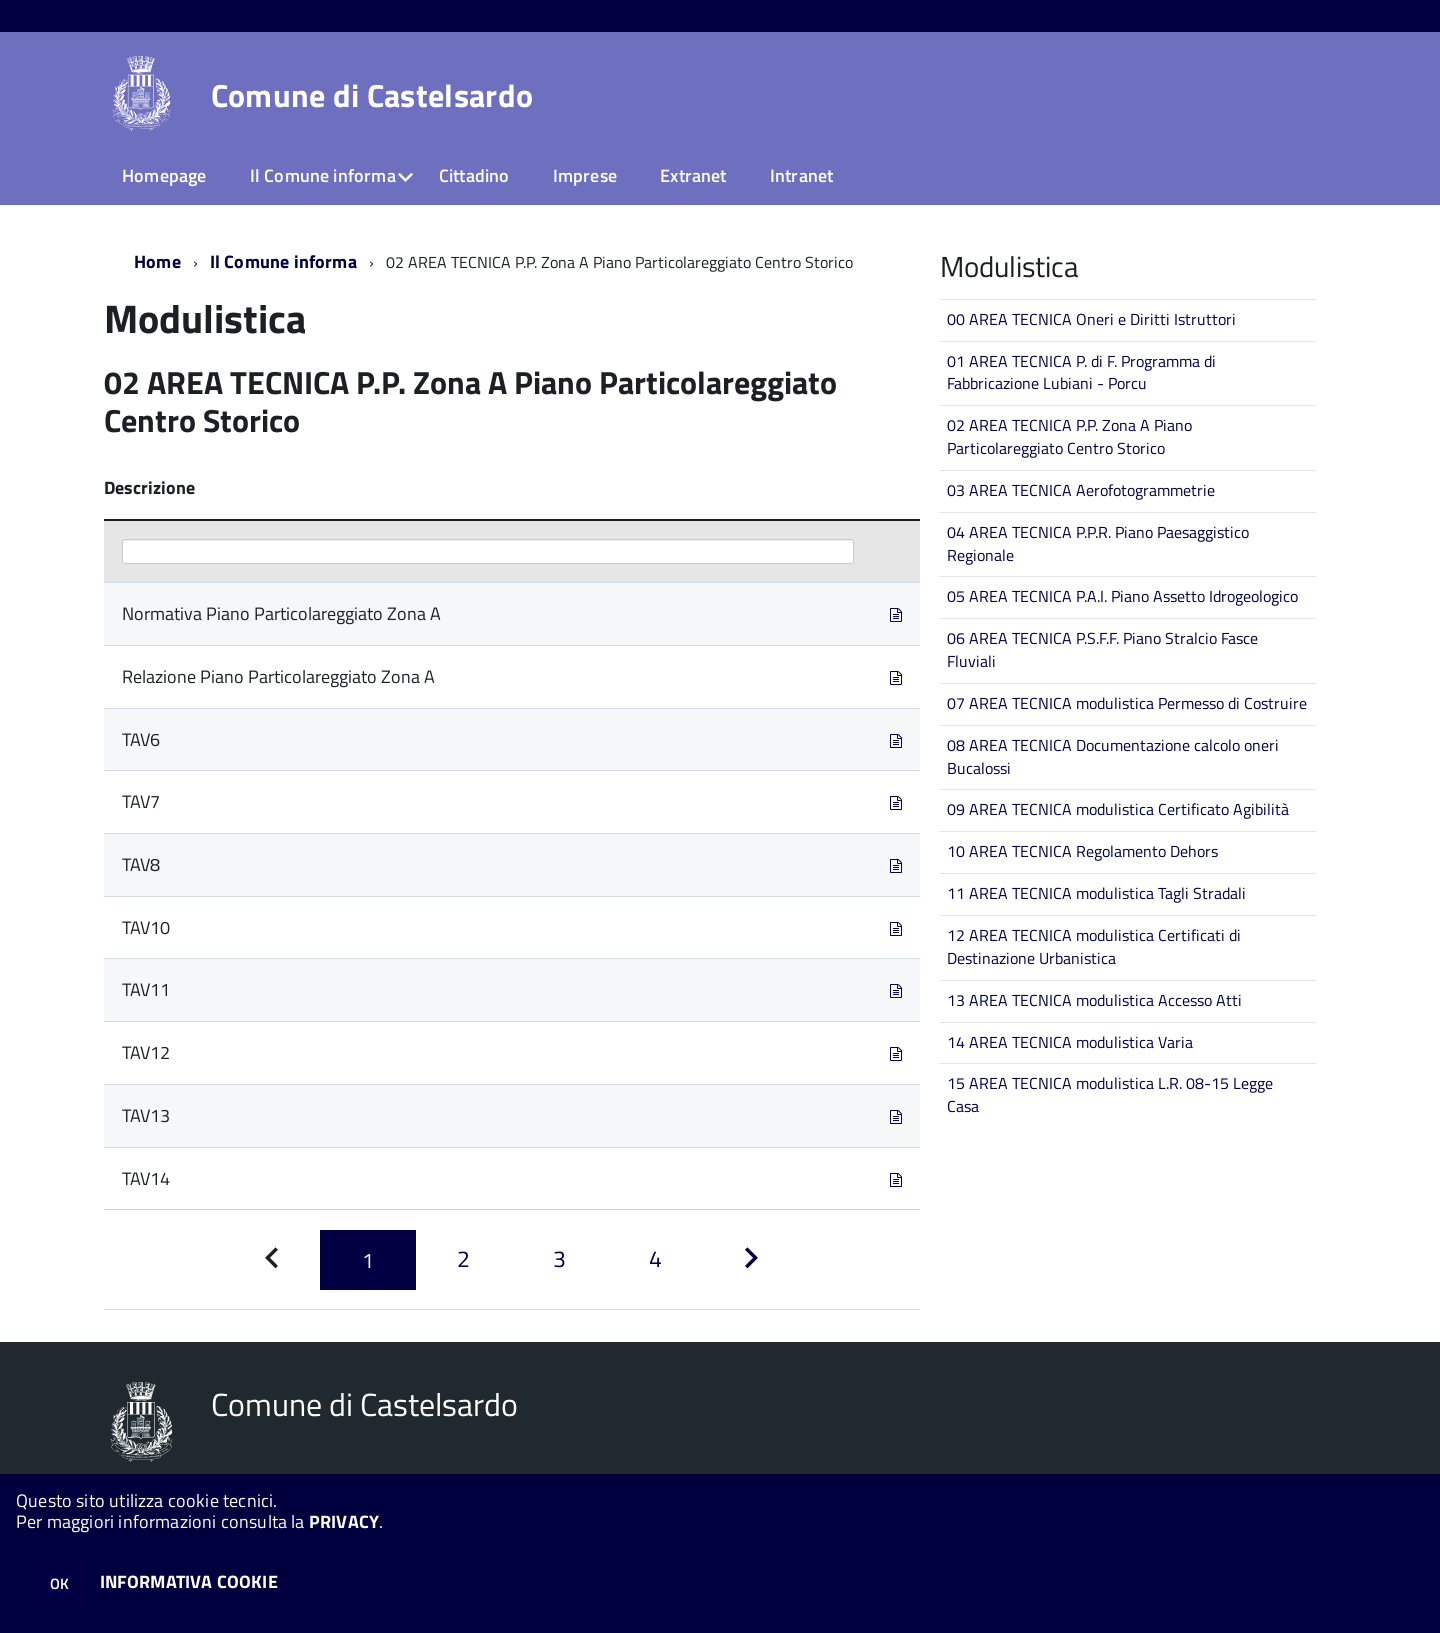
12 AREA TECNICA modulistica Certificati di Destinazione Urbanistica (1094, 946)
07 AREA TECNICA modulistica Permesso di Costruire (1127, 703)
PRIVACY (344, 1521)
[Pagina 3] (560, 1259)
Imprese (585, 175)
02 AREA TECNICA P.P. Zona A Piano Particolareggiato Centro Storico (1069, 436)
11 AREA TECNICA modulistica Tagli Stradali (1096, 893)
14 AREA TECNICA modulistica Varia (1070, 1042)
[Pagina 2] (464, 1259)
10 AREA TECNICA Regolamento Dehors (1082, 851)
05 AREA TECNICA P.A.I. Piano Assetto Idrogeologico (1122, 596)
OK (59, 1583)
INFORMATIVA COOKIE (189, 1581)
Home (157, 261)
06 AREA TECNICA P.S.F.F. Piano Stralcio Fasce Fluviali (1102, 649)
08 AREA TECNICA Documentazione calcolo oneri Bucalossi (1113, 756)
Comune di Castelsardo (372, 95)
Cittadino (474, 175)
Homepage (164, 175)
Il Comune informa (323, 175)
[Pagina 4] (656, 1259)
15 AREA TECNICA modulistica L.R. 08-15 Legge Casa (1110, 1094)
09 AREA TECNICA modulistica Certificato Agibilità (1118, 809)
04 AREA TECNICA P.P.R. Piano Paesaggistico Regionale (1098, 543)
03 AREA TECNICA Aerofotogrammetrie (1081, 490)
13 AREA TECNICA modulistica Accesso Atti (1094, 1000)
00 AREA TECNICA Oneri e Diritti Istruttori (1091, 319)
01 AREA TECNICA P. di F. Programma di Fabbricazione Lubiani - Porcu (1081, 372)
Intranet (801, 175)
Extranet (693, 175)
